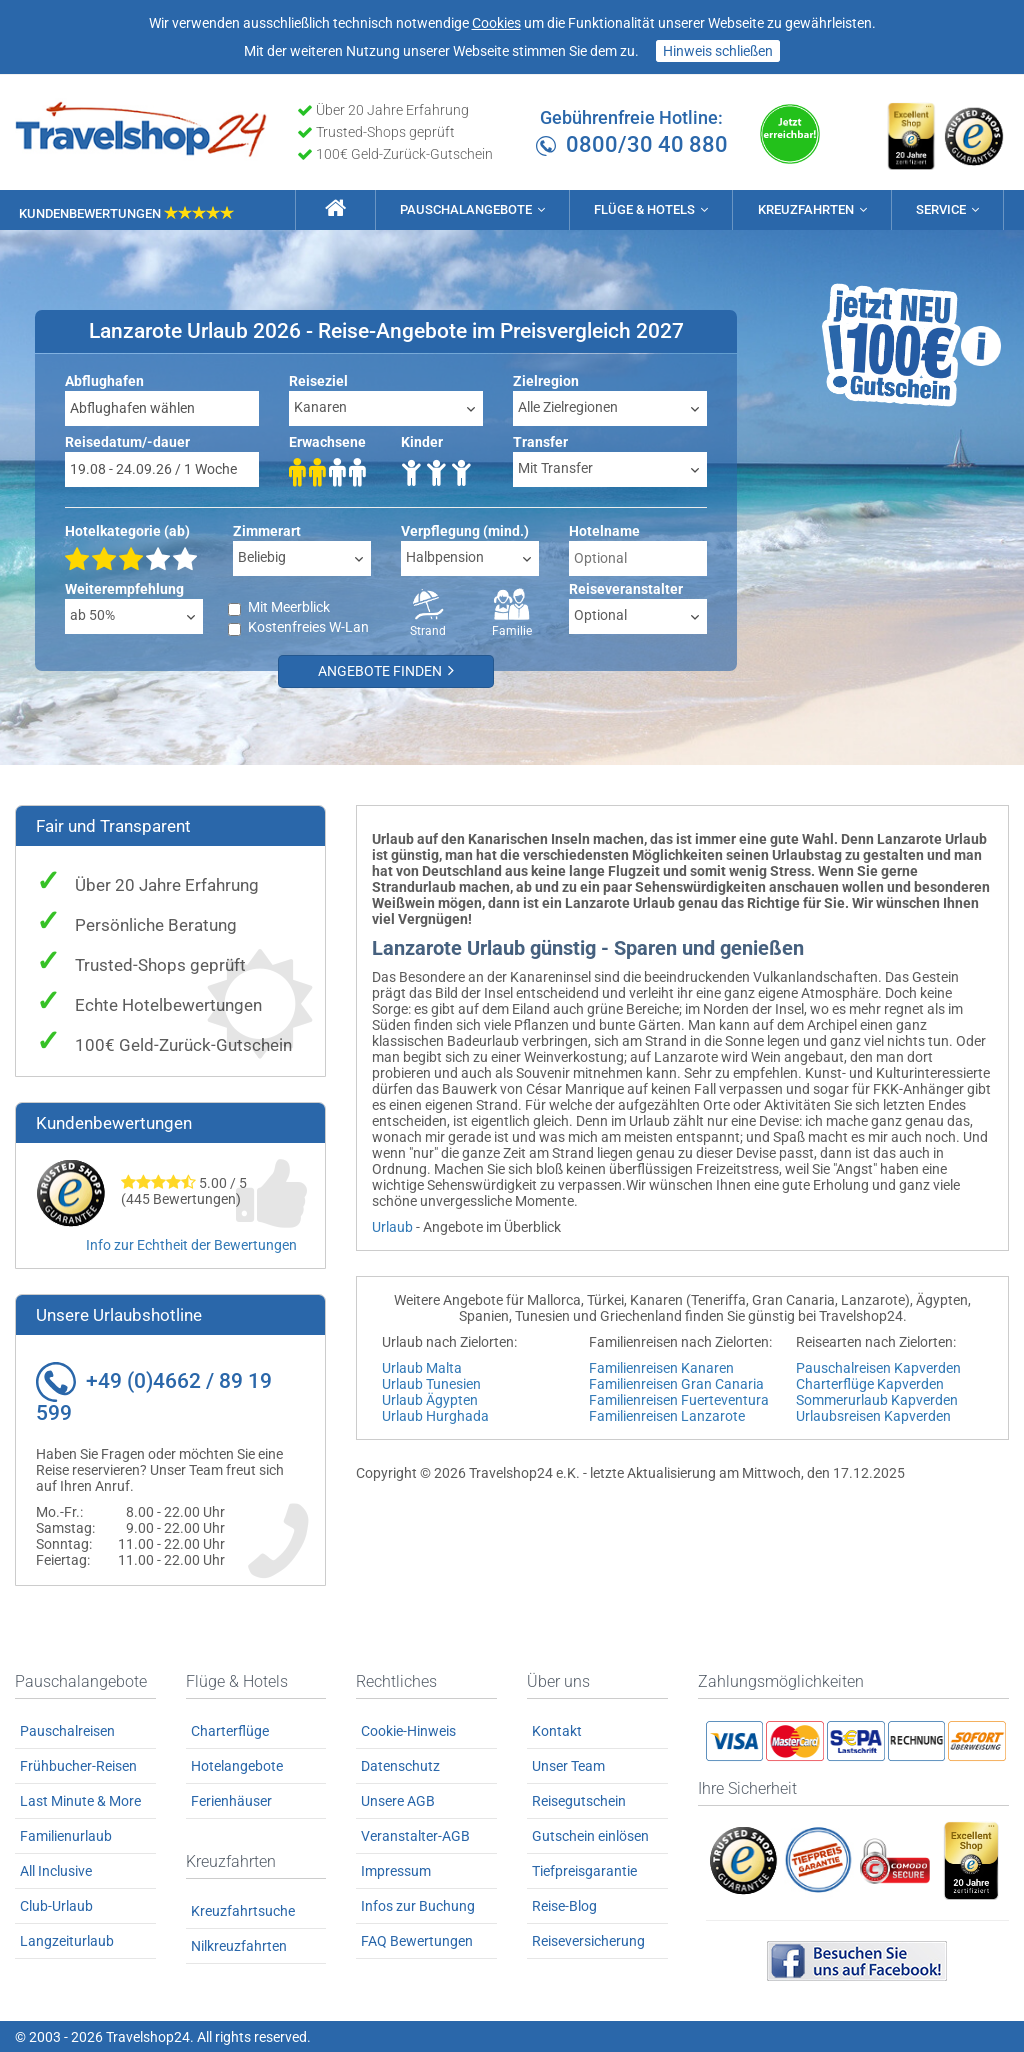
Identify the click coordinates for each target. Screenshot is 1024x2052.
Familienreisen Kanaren (661, 1367)
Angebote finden (390, 670)
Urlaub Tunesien (431, 1383)
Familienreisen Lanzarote (667, 1415)
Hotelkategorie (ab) (127, 530)
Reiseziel (318, 380)
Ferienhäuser (231, 1800)
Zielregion (546, 380)
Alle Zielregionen (568, 406)
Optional (600, 614)
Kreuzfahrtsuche (243, 1910)
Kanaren (320, 406)
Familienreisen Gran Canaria (676, 1383)
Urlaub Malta (422, 1367)
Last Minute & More (80, 1800)
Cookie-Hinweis (408, 1730)
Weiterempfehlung (124, 588)
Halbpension (445, 556)
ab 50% (92, 614)
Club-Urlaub (56, 1905)
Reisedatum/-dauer (127, 441)
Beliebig (262, 556)
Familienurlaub (66, 1835)
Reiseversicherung (588, 1940)
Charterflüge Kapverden (870, 1383)
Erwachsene (327, 441)
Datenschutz (400, 1765)
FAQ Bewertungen (417, 1940)
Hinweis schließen (718, 51)
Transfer (540, 441)
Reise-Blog (564, 1905)
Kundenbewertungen (126, 211)
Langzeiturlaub (67, 1940)
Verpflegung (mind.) (465, 530)
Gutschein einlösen (590, 1835)
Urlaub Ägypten (430, 1399)
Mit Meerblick (289, 606)
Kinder (422, 441)
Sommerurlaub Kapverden (877, 1399)
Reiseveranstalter (626, 588)
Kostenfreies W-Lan (308, 626)
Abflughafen (104, 380)
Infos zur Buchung (418, 1905)
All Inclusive (56, 1870)
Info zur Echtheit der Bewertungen (191, 1245)
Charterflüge (230, 1730)
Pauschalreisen (67, 1730)
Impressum (396, 1870)
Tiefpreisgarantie (584, 1870)
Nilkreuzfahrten (239, 1945)
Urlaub (392, 1226)
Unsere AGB (398, 1800)
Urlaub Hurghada (435, 1415)
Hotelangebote (237, 1765)
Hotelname (604, 530)
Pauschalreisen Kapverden (878, 1367)
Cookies (496, 23)
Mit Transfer (555, 467)
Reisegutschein (579, 1800)
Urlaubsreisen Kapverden (873, 1415)
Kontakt (557, 1730)
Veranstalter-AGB (415, 1835)
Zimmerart (267, 530)
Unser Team (568, 1765)
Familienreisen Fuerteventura (679, 1399)
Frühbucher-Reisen (78, 1765)
